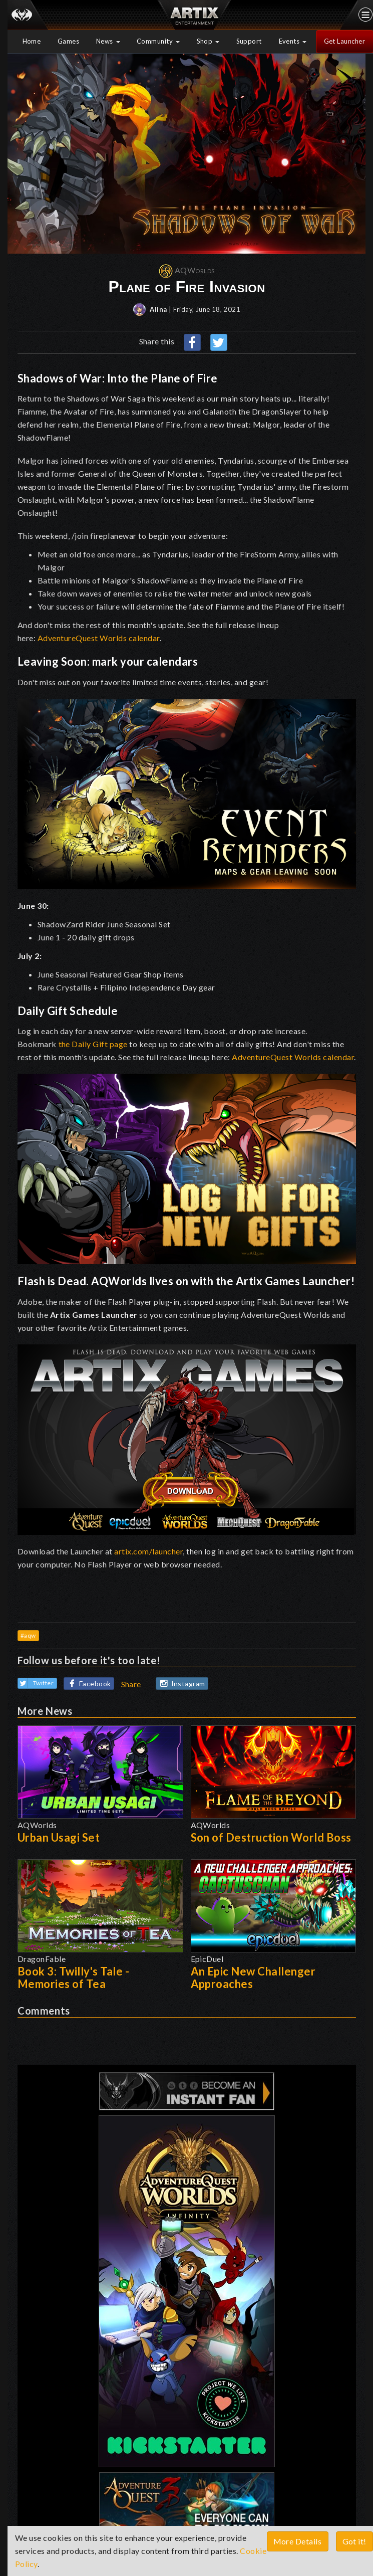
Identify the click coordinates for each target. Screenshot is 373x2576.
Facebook (87, 1684)
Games (69, 41)
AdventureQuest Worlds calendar (99, 638)
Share (131, 1684)
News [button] (108, 41)
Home (32, 41)
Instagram (181, 1683)
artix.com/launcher (148, 1551)
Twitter (36, 1683)
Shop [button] (208, 41)
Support (249, 41)
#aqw (28, 1635)
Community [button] (158, 41)
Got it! (354, 2541)
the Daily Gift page (93, 1044)
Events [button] (293, 41)
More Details (297, 2541)
